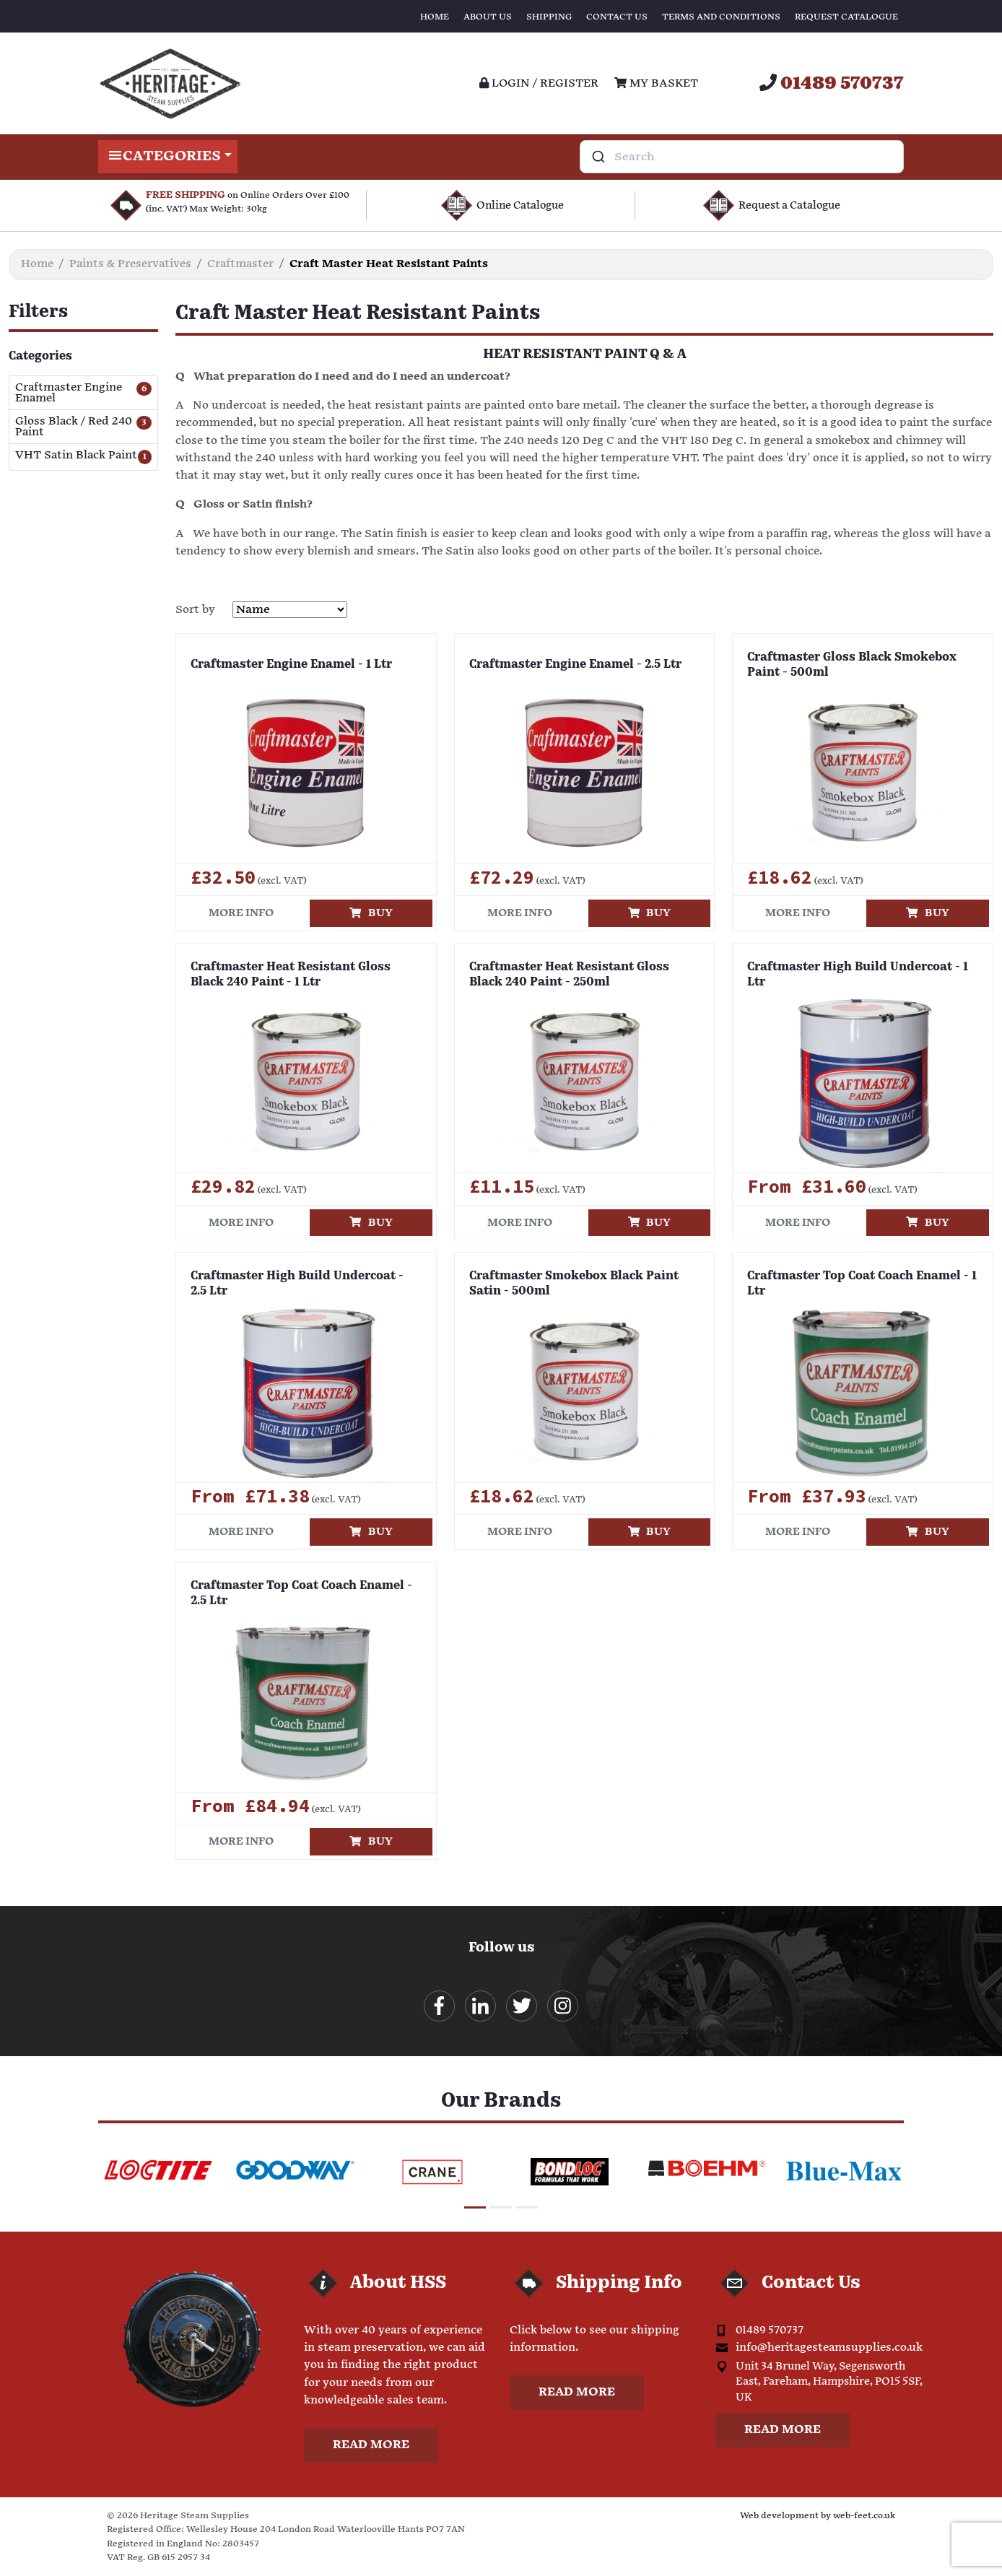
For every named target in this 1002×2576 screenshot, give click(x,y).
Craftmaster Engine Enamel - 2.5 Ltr (575, 665)
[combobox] (742, 156)
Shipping (549, 17)
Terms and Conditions (721, 17)
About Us (487, 17)
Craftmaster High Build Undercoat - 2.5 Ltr (297, 1284)
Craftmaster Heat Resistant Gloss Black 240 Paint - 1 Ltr (291, 975)
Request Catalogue (846, 17)
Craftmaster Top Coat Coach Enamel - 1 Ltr (862, 1284)
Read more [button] (371, 2445)
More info (241, 913)
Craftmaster (240, 264)
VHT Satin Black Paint (76, 456)
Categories (168, 156)
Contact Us (617, 17)
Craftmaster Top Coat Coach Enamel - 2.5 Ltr (301, 1593)
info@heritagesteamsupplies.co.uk (829, 2347)
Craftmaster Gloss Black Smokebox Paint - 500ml (852, 665)
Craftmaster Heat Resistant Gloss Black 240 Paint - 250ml (569, 975)
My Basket (656, 83)
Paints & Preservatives (130, 264)
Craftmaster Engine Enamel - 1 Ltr (291, 665)
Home (434, 17)
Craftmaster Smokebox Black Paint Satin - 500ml (574, 1284)
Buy (370, 913)
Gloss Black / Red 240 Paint (73, 427)
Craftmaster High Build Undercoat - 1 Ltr (857, 975)
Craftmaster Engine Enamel (68, 393)
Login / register (538, 83)
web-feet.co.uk (864, 2515)
